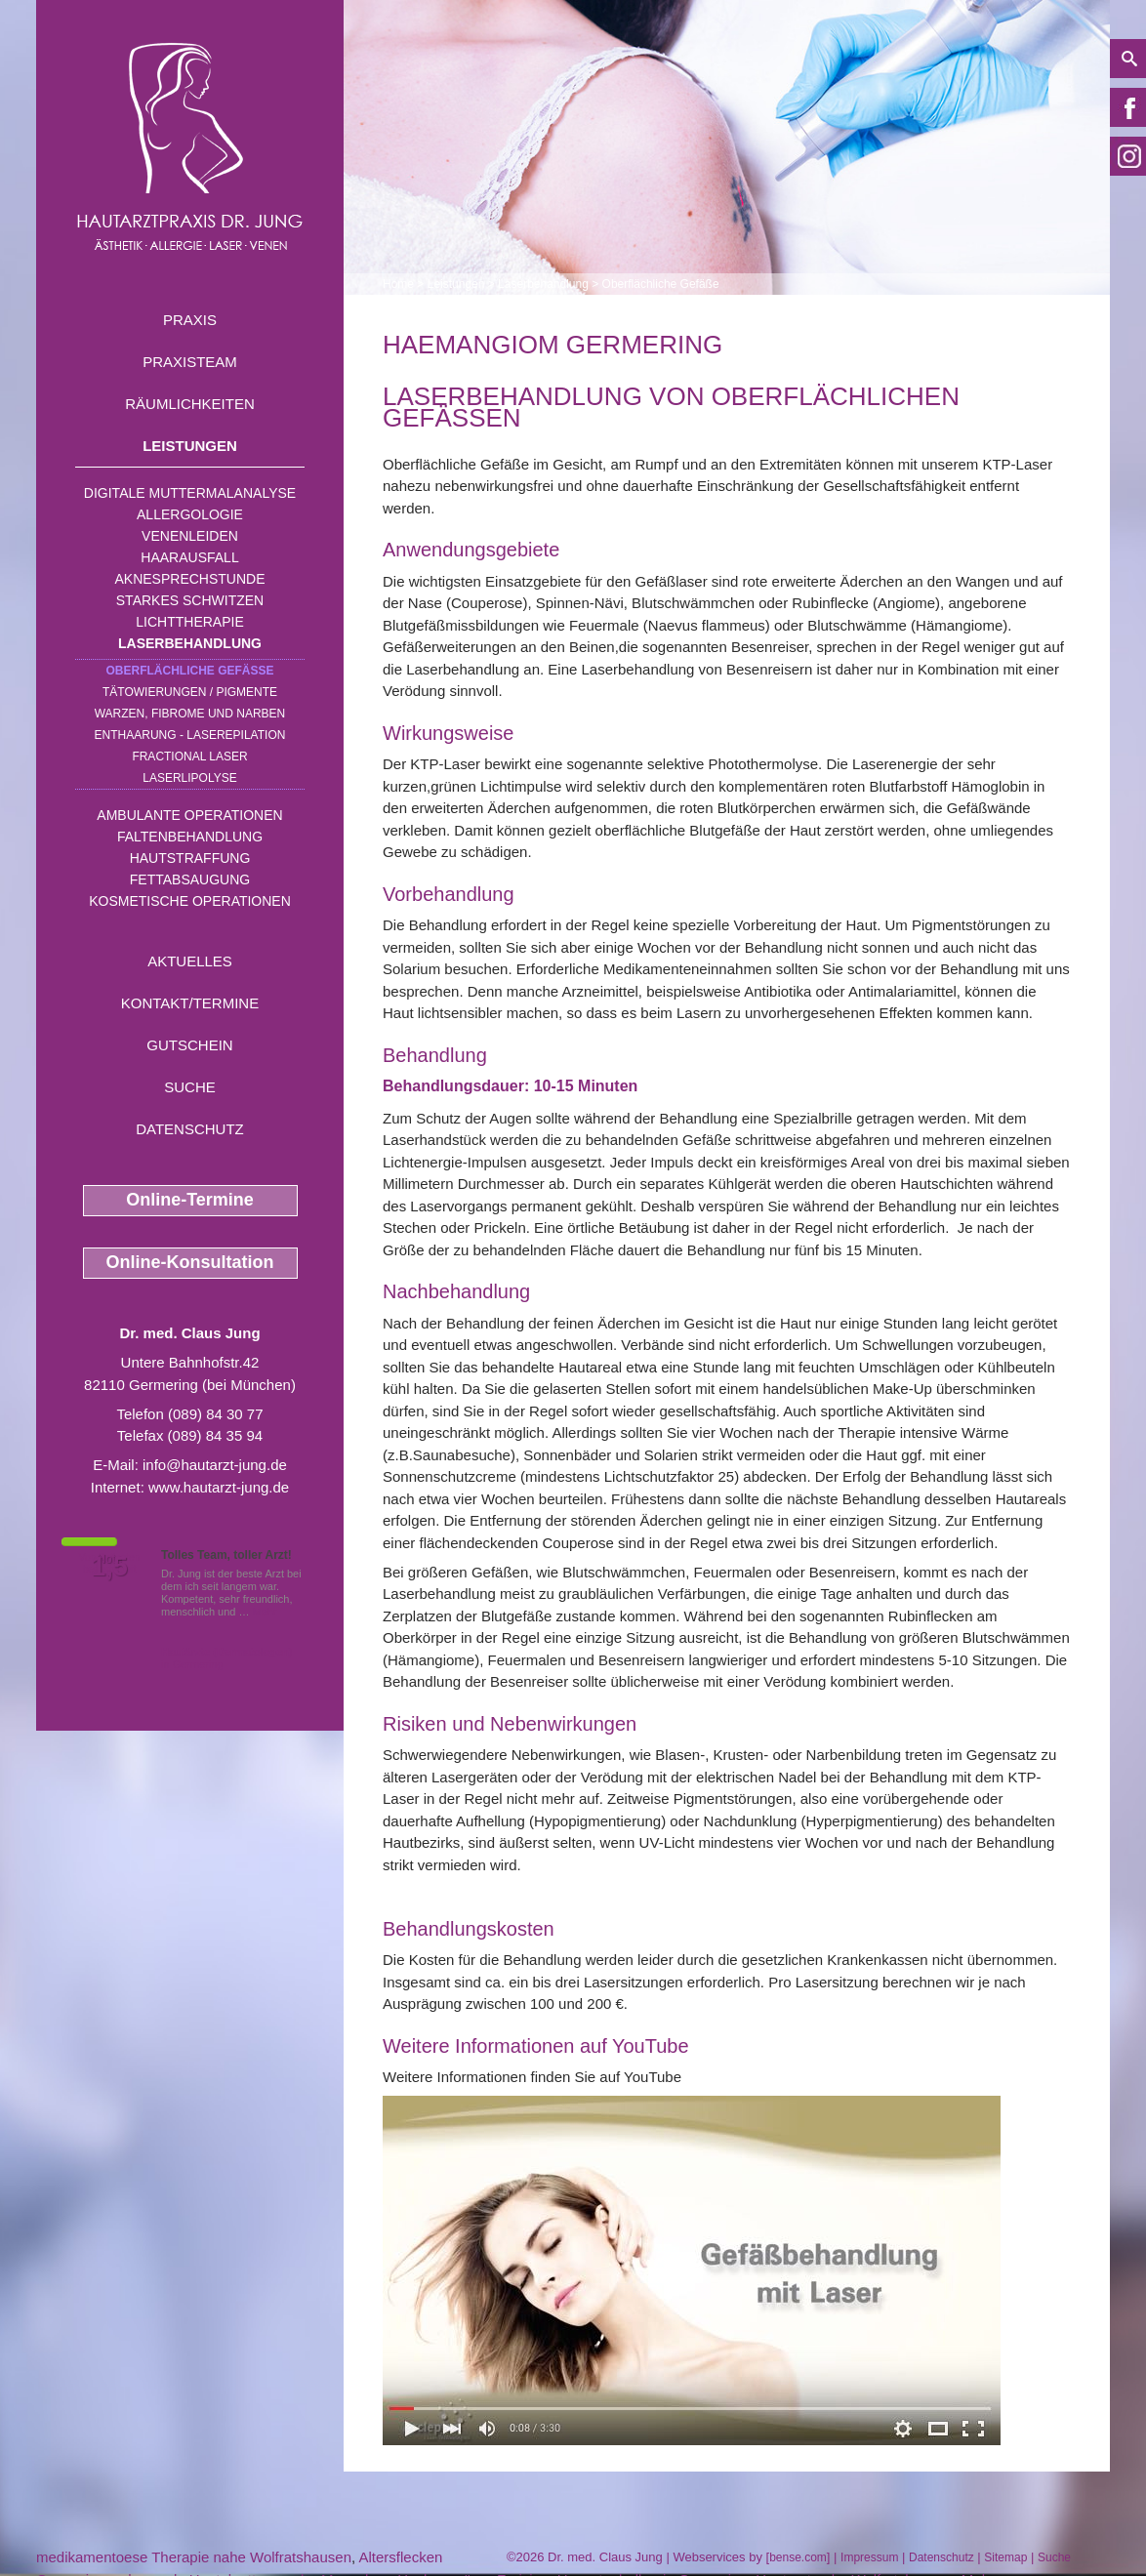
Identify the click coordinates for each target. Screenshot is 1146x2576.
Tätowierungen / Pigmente (189, 692)
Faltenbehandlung (190, 836)
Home (398, 284)
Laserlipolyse (190, 778)
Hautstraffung (190, 858)
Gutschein (189, 1045)
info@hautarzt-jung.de (215, 1464)
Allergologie (190, 514)
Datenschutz (190, 1129)
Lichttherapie (189, 622)
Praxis (190, 319)
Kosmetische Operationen (190, 901)
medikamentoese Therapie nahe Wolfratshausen (193, 2557)
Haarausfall (189, 557)
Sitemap (1005, 2557)
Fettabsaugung (190, 879)
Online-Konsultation (190, 1262)
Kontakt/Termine (190, 1003)
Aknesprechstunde (189, 579)
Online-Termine (190, 1199)
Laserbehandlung (190, 643)
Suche (190, 1087)
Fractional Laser (189, 756)
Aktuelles (189, 961)
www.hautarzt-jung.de (218, 1487)
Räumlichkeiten (190, 403)
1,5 (109, 1566)
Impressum (869, 2557)
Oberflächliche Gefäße (189, 670)
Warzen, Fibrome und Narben (190, 713)
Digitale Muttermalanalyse (190, 493)
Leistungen (190, 445)
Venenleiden (190, 536)
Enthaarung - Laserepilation (190, 735)
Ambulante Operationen (189, 815)
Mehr (265, 1611)
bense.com (798, 2557)
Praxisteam (190, 361)
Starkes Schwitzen (190, 600)
